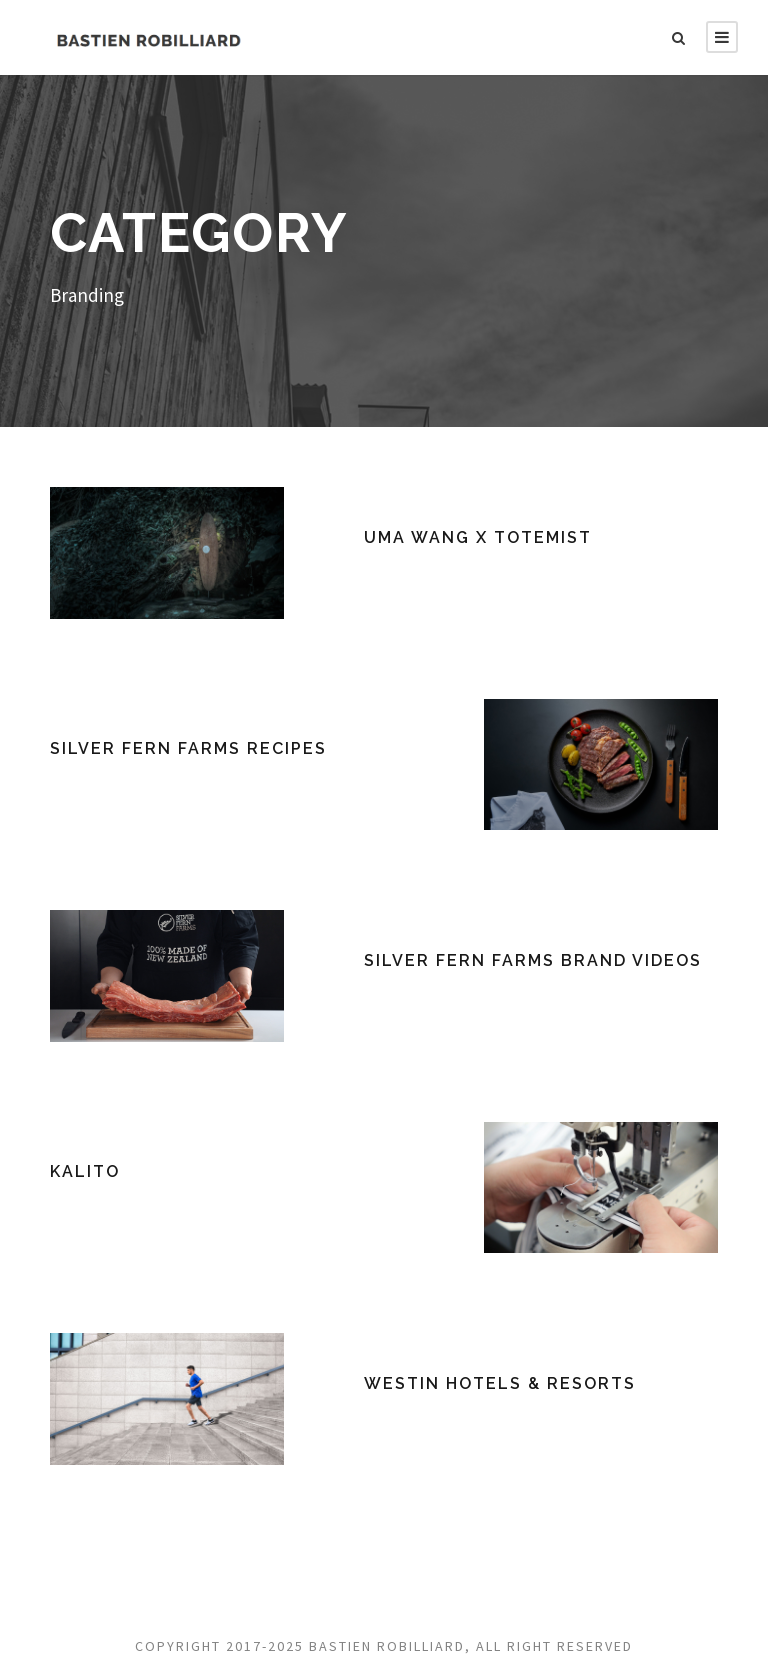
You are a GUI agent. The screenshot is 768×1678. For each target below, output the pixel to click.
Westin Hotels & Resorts (500, 1383)
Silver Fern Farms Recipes (188, 748)
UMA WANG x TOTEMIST (478, 537)
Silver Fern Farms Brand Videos (533, 960)
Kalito (85, 1171)
